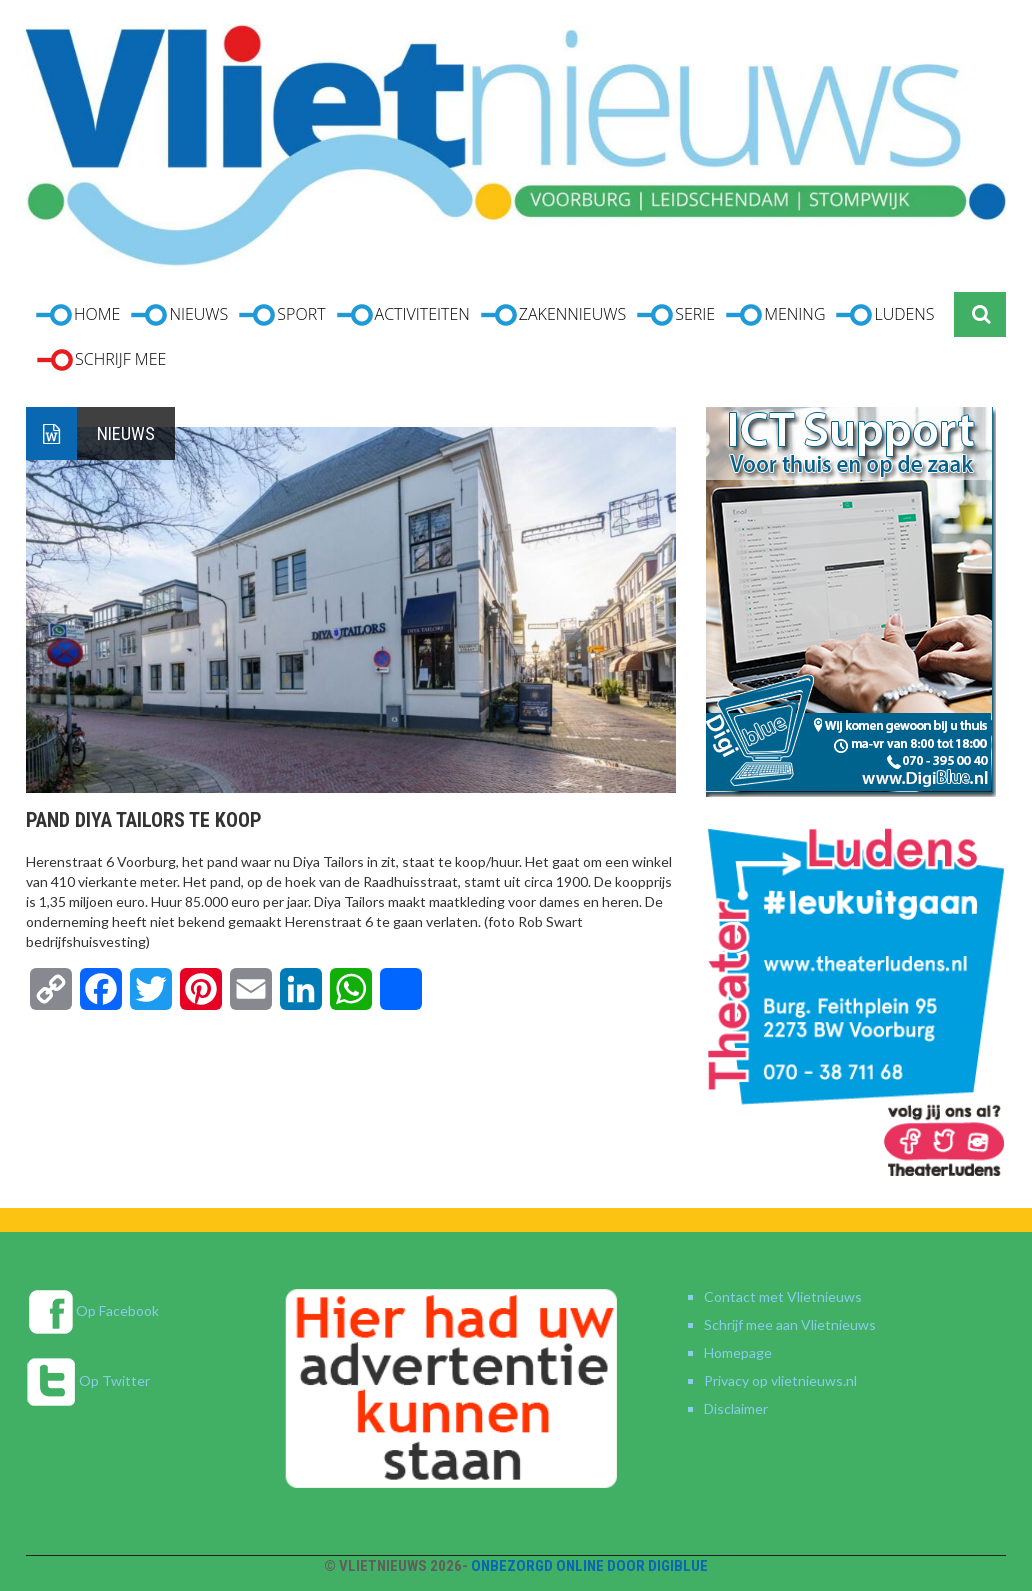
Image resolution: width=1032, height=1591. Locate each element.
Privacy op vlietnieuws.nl (780, 1380)
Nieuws (126, 433)
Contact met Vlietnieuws (783, 1296)
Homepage (738, 1352)
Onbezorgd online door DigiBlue (589, 1566)
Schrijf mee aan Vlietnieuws (790, 1324)
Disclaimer (736, 1408)
